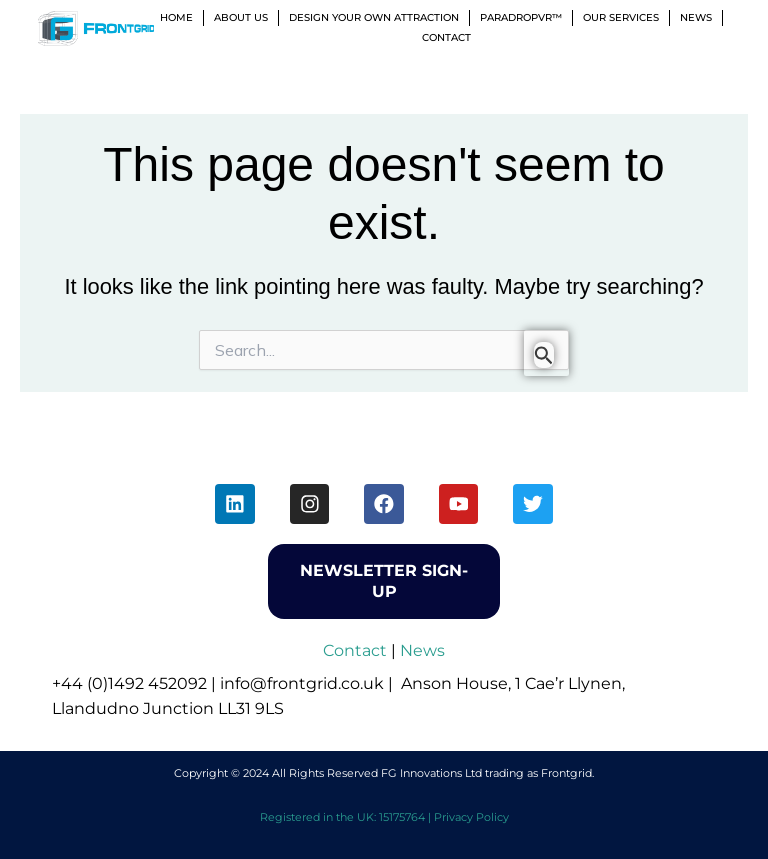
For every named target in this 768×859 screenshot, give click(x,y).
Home (176, 17)
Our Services (621, 17)
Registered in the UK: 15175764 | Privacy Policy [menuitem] (384, 817)
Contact (446, 37)
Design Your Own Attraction (374, 17)
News (696, 17)
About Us (241, 17)
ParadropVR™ (521, 17)
